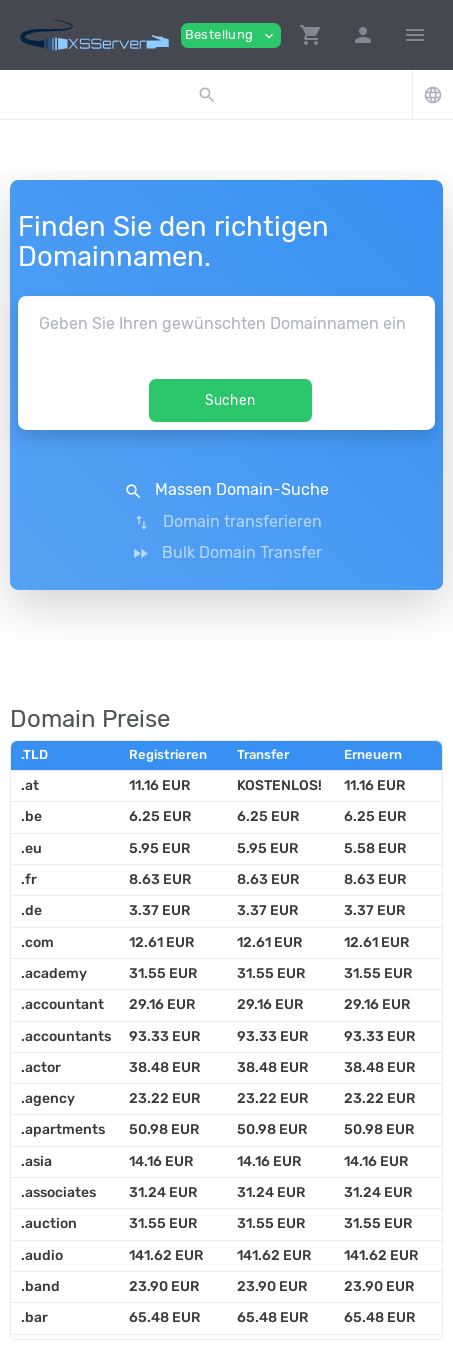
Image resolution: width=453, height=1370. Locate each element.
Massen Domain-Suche (226, 490)
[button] (311, 35)
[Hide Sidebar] (415, 35)
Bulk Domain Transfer (226, 553)
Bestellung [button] (231, 35)
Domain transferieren (227, 522)
